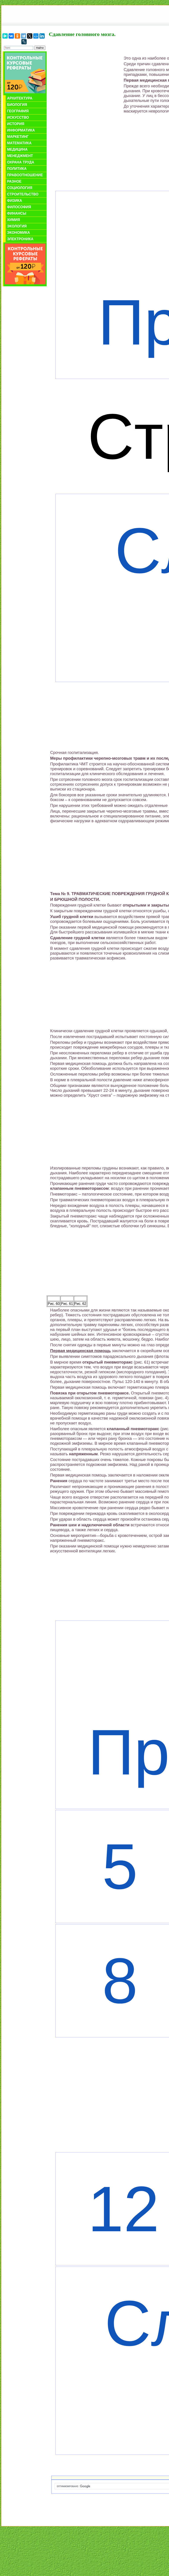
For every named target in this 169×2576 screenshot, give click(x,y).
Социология (19, 188)
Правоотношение (25, 175)
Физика (14, 200)
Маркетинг (18, 137)
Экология (17, 226)
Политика (17, 168)
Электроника (20, 239)
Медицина (17, 149)
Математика (19, 143)
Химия (13, 220)
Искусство (18, 117)
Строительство (23, 194)
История (15, 124)
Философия (19, 207)
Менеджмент (20, 156)
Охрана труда (20, 162)
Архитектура (19, 98)
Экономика (18, 232)
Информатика (21, 130)
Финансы (16, 213)
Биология (17, 105)
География (18, 111)
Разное (14, 181)
